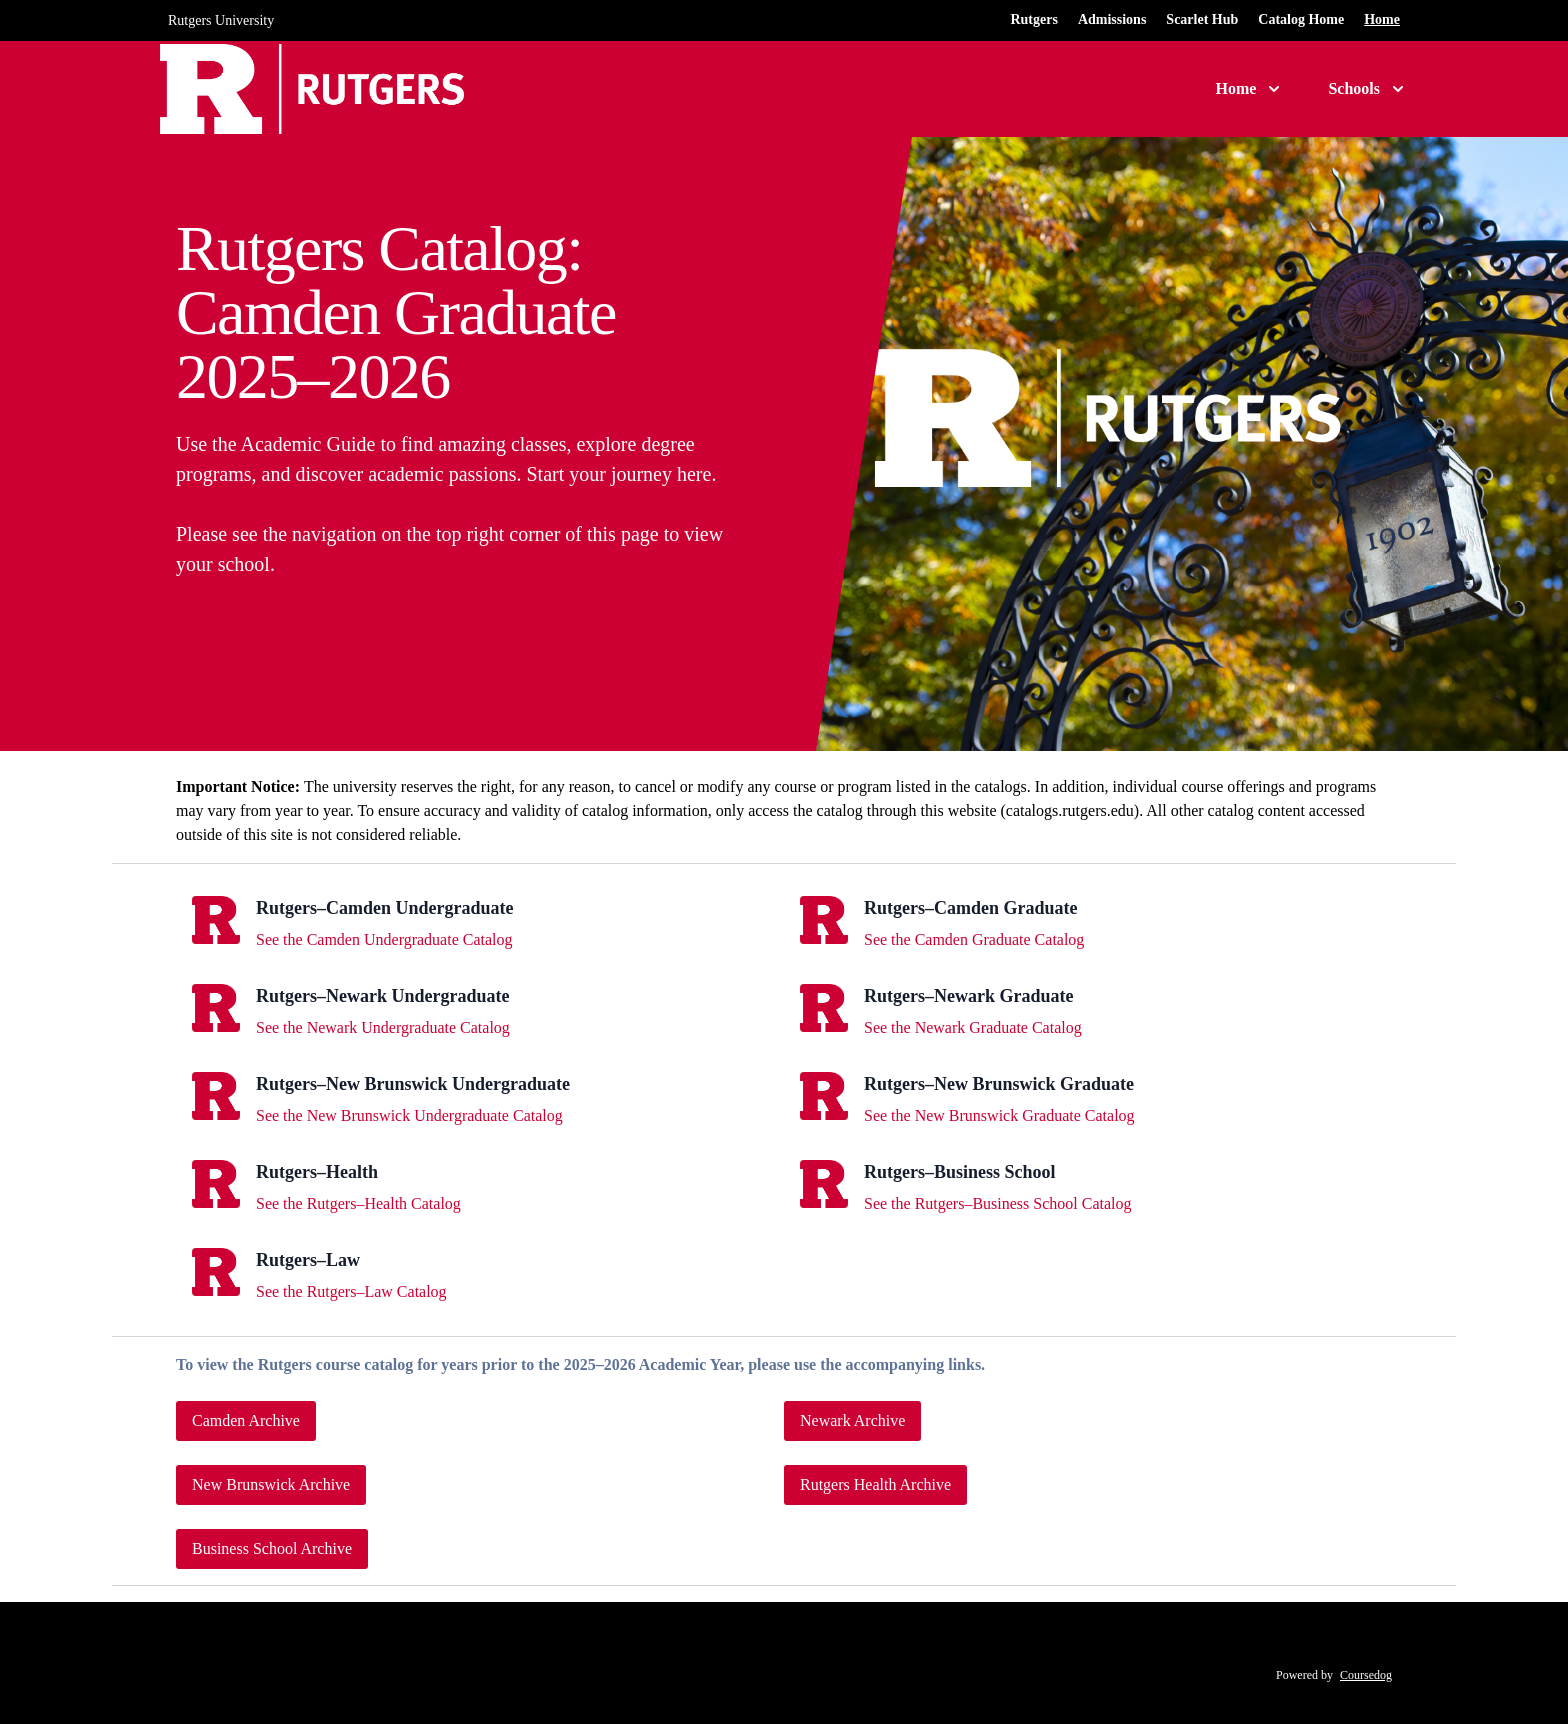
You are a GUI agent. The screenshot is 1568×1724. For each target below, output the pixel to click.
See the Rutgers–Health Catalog (358, 1203)
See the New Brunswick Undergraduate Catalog (409, 1115)
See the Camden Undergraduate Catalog (384, 939)
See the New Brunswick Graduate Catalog (999, 1115)
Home (1382, 19)
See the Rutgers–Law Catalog (351, 1291)
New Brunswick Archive (271, 1484)
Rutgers (1033, 19)
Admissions (1112, 19)
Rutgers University (221, 20)
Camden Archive (246, 1420)
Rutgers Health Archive (875, 1484)
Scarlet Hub (1202, 19)
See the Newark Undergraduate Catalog (383, 1027)
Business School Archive (272, 1548)
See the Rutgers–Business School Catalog (998, 1203)
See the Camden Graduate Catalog (974, 939)
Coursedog (1366, 1675)
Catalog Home (1301, 19)
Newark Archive (852, 1420)
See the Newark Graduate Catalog (973, 1027)
